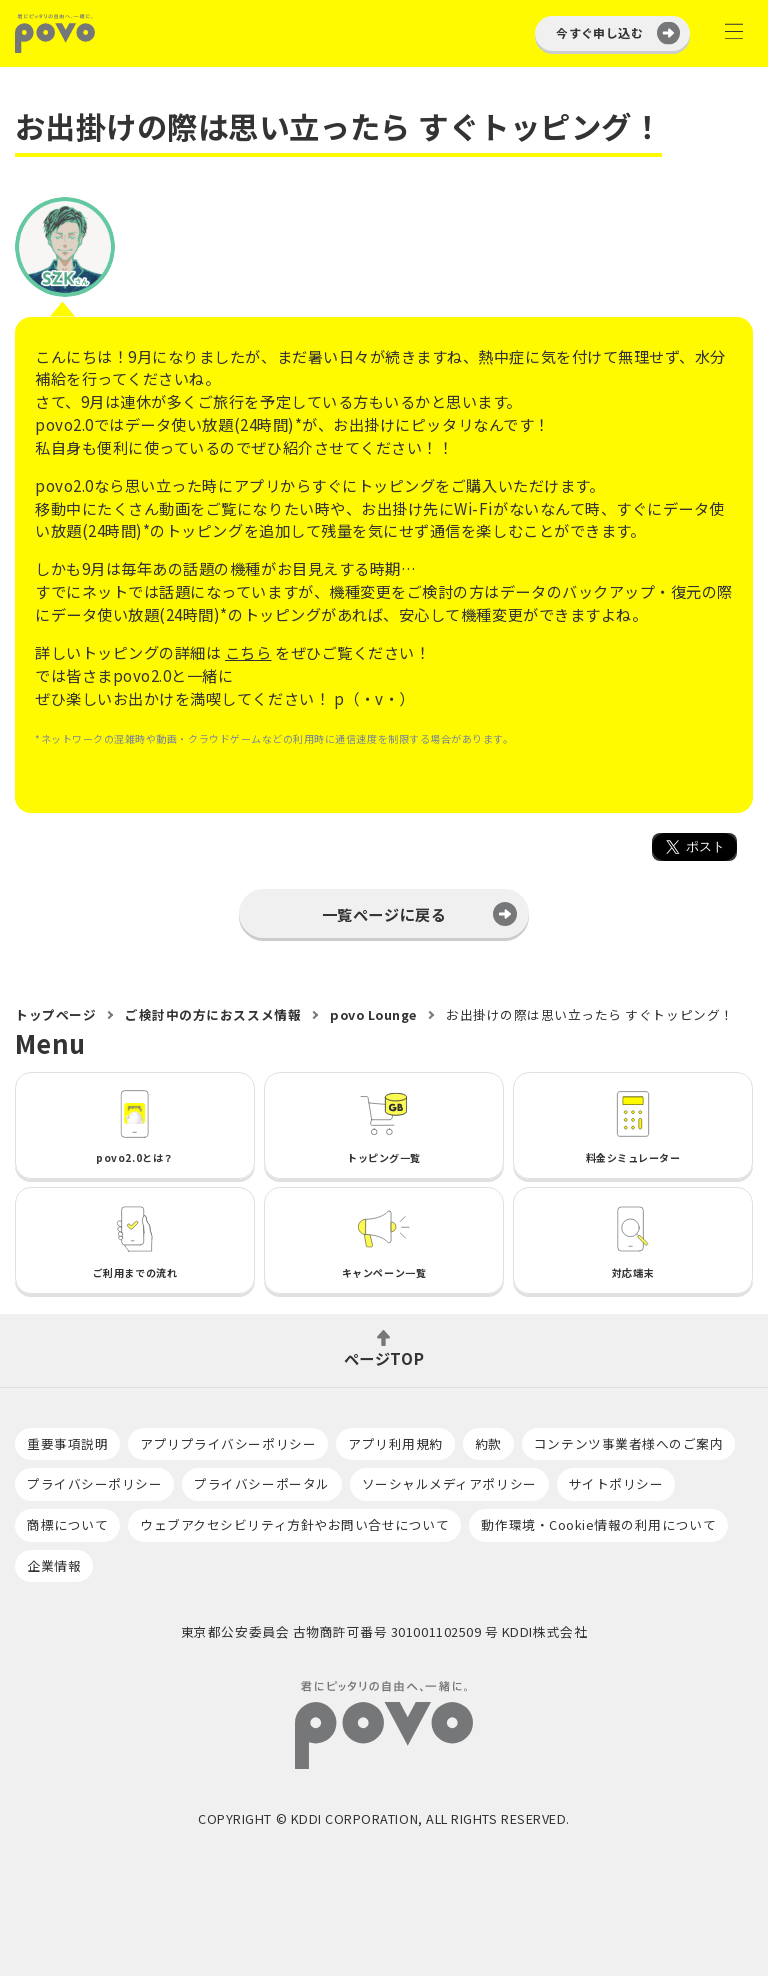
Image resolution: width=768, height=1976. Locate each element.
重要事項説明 (67, 1443)
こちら (248, 652)
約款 (488, 1443)
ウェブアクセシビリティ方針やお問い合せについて (294, 1524)
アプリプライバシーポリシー (228, 1443)
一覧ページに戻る (384, 914)
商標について (67, 1524)
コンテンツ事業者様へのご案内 (628, 1443)
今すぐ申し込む (599, 32)
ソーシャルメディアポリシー (449, 1483)
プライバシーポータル (261, 1483)
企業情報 (54, 1565)
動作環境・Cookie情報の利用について (598, 1524)
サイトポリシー (616, 1483)
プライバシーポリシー (94, 1483)
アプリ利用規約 (395, 1443)
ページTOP (384, 1356)
